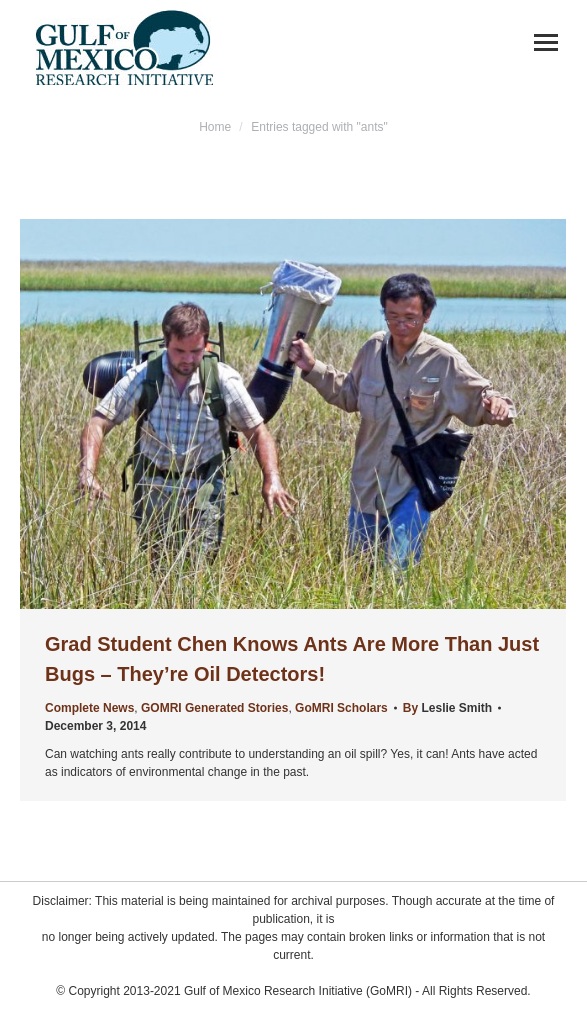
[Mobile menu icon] (546, 42)
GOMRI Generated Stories (214, 708)
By (447, 708)
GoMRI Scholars (341, 708)
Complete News (89, 708)
